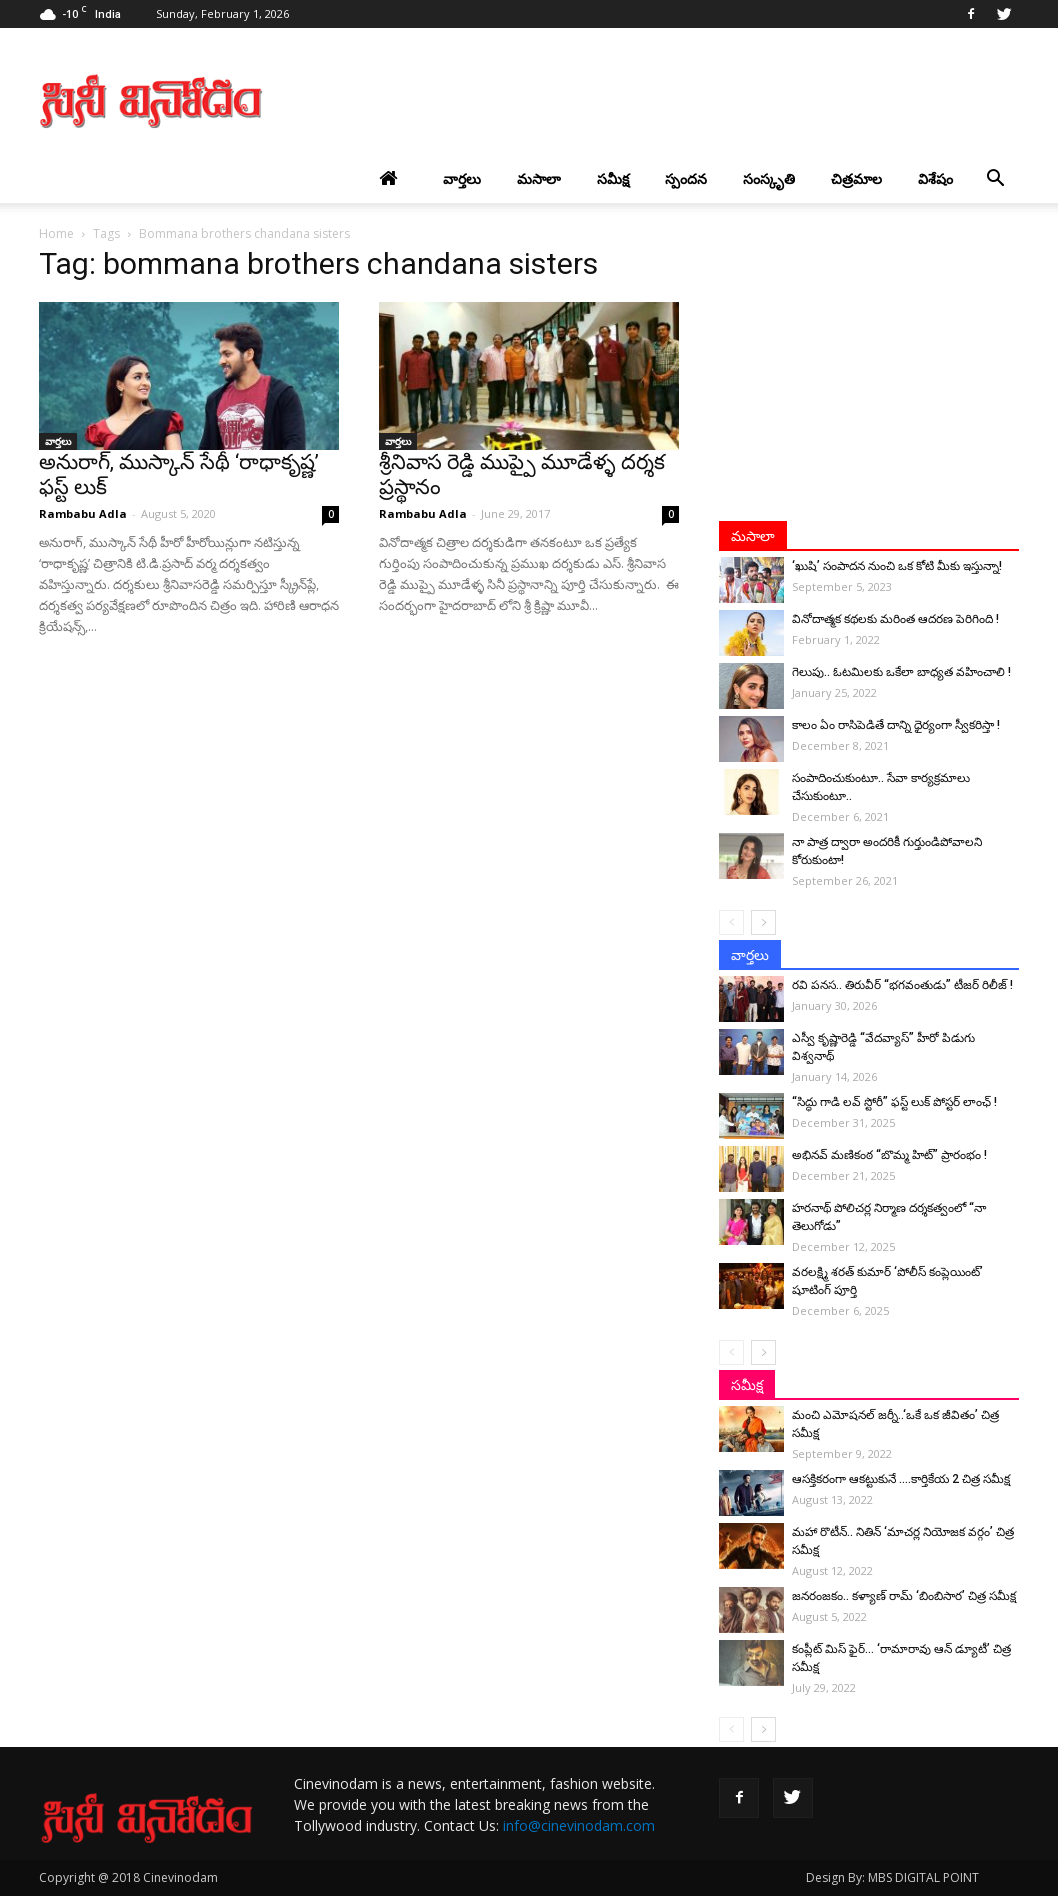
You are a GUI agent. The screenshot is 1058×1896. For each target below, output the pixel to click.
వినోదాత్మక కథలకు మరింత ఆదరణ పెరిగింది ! (895, 619)
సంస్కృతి (769, 178)
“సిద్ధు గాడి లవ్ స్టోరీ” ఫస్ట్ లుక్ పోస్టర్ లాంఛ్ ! (894, 1102)
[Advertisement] (655, 101)
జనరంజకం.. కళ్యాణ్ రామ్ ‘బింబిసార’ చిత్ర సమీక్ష (904, 1596)
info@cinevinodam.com (579, 1825)
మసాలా (539, 178)
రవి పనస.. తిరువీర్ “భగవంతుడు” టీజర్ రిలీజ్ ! (902, 985)
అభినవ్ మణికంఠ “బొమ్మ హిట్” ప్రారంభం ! (889, 1155)
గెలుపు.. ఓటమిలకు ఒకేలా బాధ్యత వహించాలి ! (901, 672)
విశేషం (935, 178)
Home (56, 233)
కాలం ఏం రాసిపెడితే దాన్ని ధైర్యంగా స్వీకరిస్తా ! (896, 725)
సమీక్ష (613, 178)
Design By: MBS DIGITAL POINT (892, 1877)
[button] (995, 179)
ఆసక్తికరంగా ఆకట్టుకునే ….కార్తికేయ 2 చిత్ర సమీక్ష (901, 1479)
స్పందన (686, 178)
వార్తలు (462, 178)
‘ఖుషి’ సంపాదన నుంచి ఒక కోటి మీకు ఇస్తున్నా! (897, 566)
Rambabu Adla (83, 513)
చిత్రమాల (856, 178)
